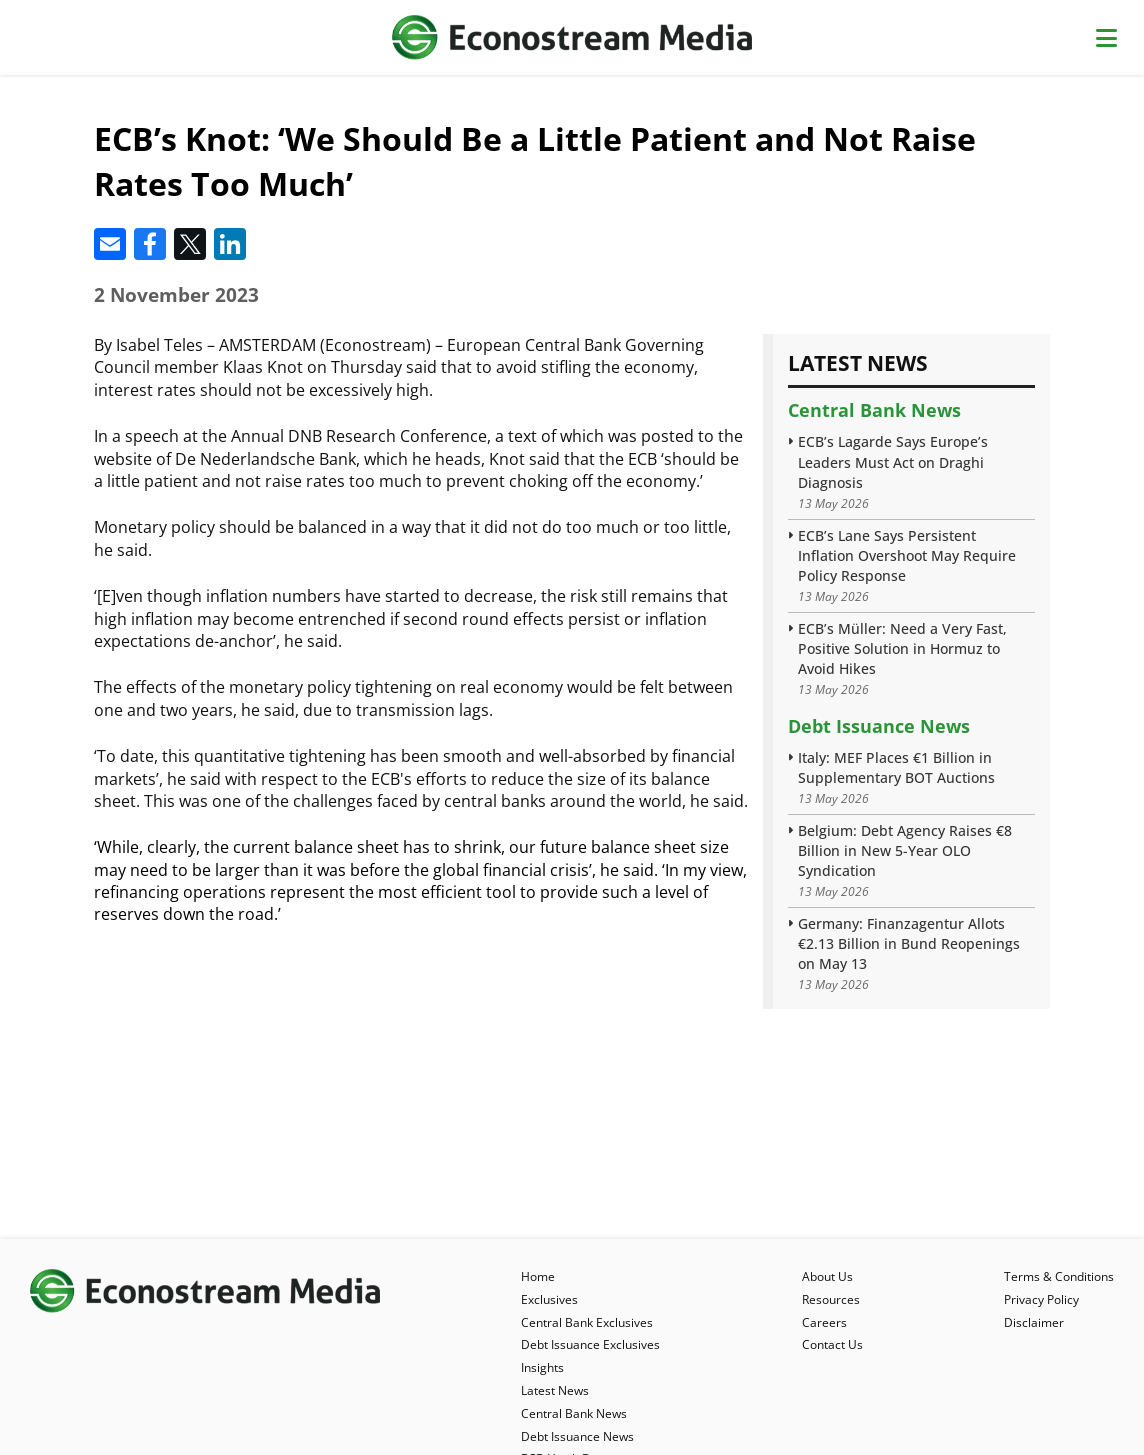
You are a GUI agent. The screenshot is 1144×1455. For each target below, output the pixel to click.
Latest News (555, 1390)
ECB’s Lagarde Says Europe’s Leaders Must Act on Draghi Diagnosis (893, 461)
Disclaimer (1034, 1322)
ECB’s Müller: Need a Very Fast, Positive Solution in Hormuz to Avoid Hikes (902, 648)
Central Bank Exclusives (587, 1322)
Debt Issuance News (879, 726)
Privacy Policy (1041, 1299)
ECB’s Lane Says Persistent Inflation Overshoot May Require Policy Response (907, 555)
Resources (831, 1299)
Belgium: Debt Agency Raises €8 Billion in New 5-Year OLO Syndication (905, 850)
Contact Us (832, 1344)
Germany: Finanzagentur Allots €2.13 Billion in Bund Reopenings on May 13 (909, 943)
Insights (542, 1367)
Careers (824, 1322)
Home (538, 1276)
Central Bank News (874, 410)
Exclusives (549, 1299)
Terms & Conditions (1059, 1276)
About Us (827, 1276)
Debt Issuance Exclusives (590, 1344)
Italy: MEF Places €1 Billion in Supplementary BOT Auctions (896, 767)
